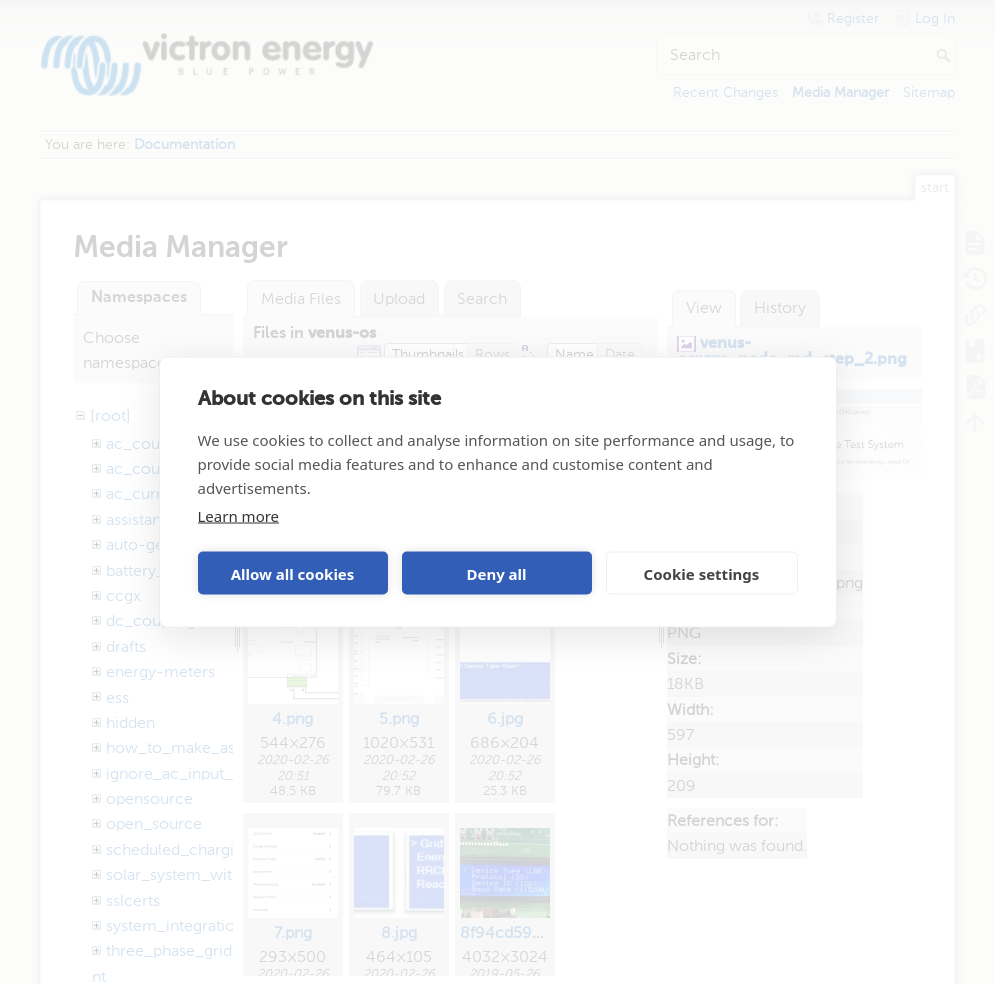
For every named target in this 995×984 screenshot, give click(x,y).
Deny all (496, 573)
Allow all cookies (293, 573)
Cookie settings (702, 573)
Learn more (239, 516)
